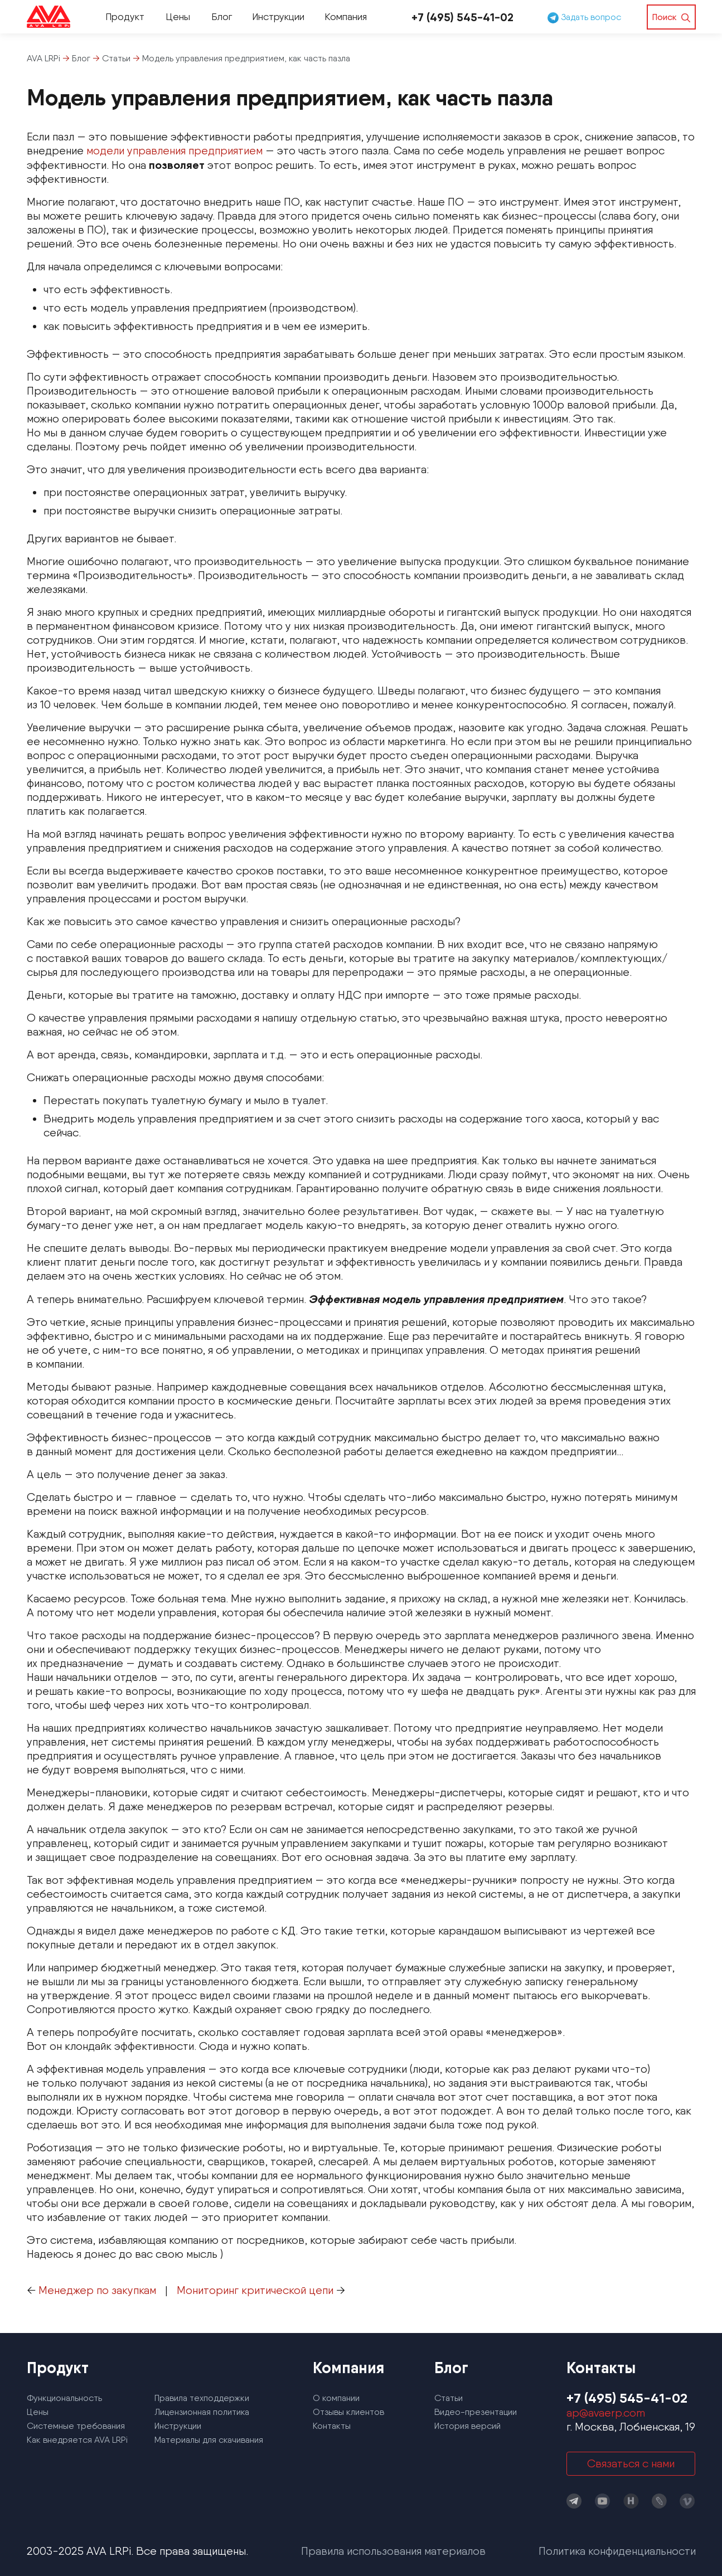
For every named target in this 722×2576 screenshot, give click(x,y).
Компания (345, 16)
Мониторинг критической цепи (255, 2290)
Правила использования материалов (393, 2551)
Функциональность (64, 2398)
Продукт (124, 16)
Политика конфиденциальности (617, 2551)
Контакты (332, 2426)
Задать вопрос (584, 17)
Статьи (448, 2398)
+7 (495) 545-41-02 (462, 17)
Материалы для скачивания (208, 2439)
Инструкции (278, 16)
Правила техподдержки (201, 2398)
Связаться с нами (631, 2463)
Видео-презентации (475, 2412)
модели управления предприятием (174, 150)
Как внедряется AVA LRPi (77, 2439)
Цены (178, 16)
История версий (467, 2426)
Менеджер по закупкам (97, 2290)
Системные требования (76, 2426)
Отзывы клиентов (348, 2412)
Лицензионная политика (201, 2412)
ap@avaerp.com (605, 2412)
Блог (221, 16)
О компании (336, 2398)
